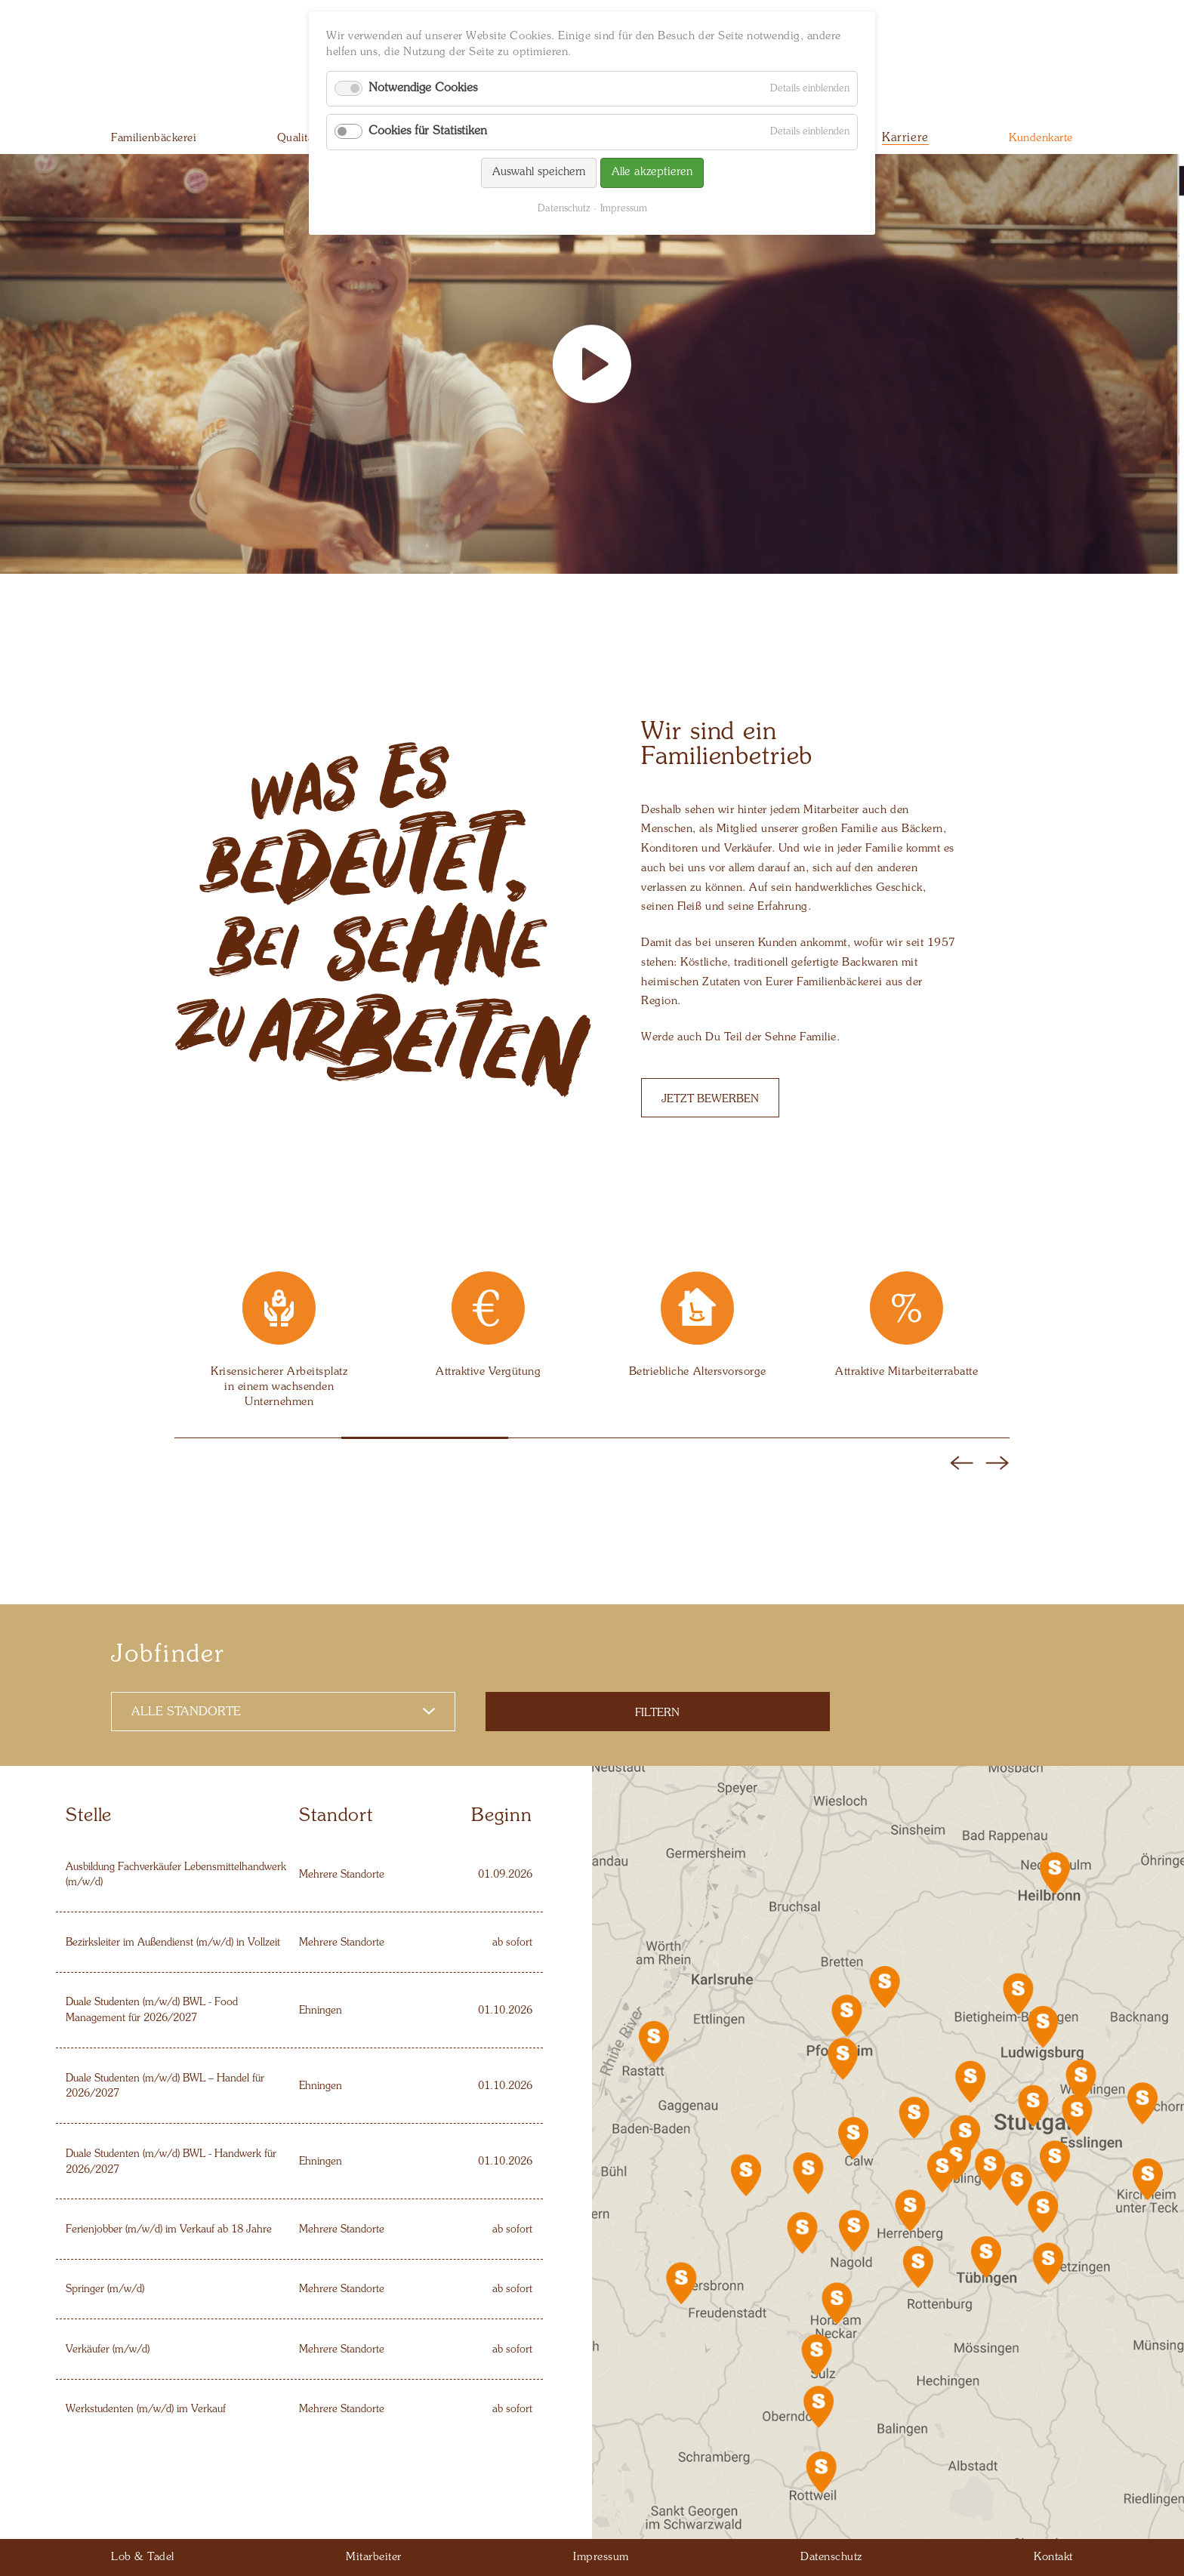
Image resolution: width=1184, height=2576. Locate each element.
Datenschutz (564, 209)
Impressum (623, 209)
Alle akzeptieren (652, 172)
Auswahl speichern (538, 172)
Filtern (657, 1713)
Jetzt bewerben (710, 1099)
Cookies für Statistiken (427, 131)
